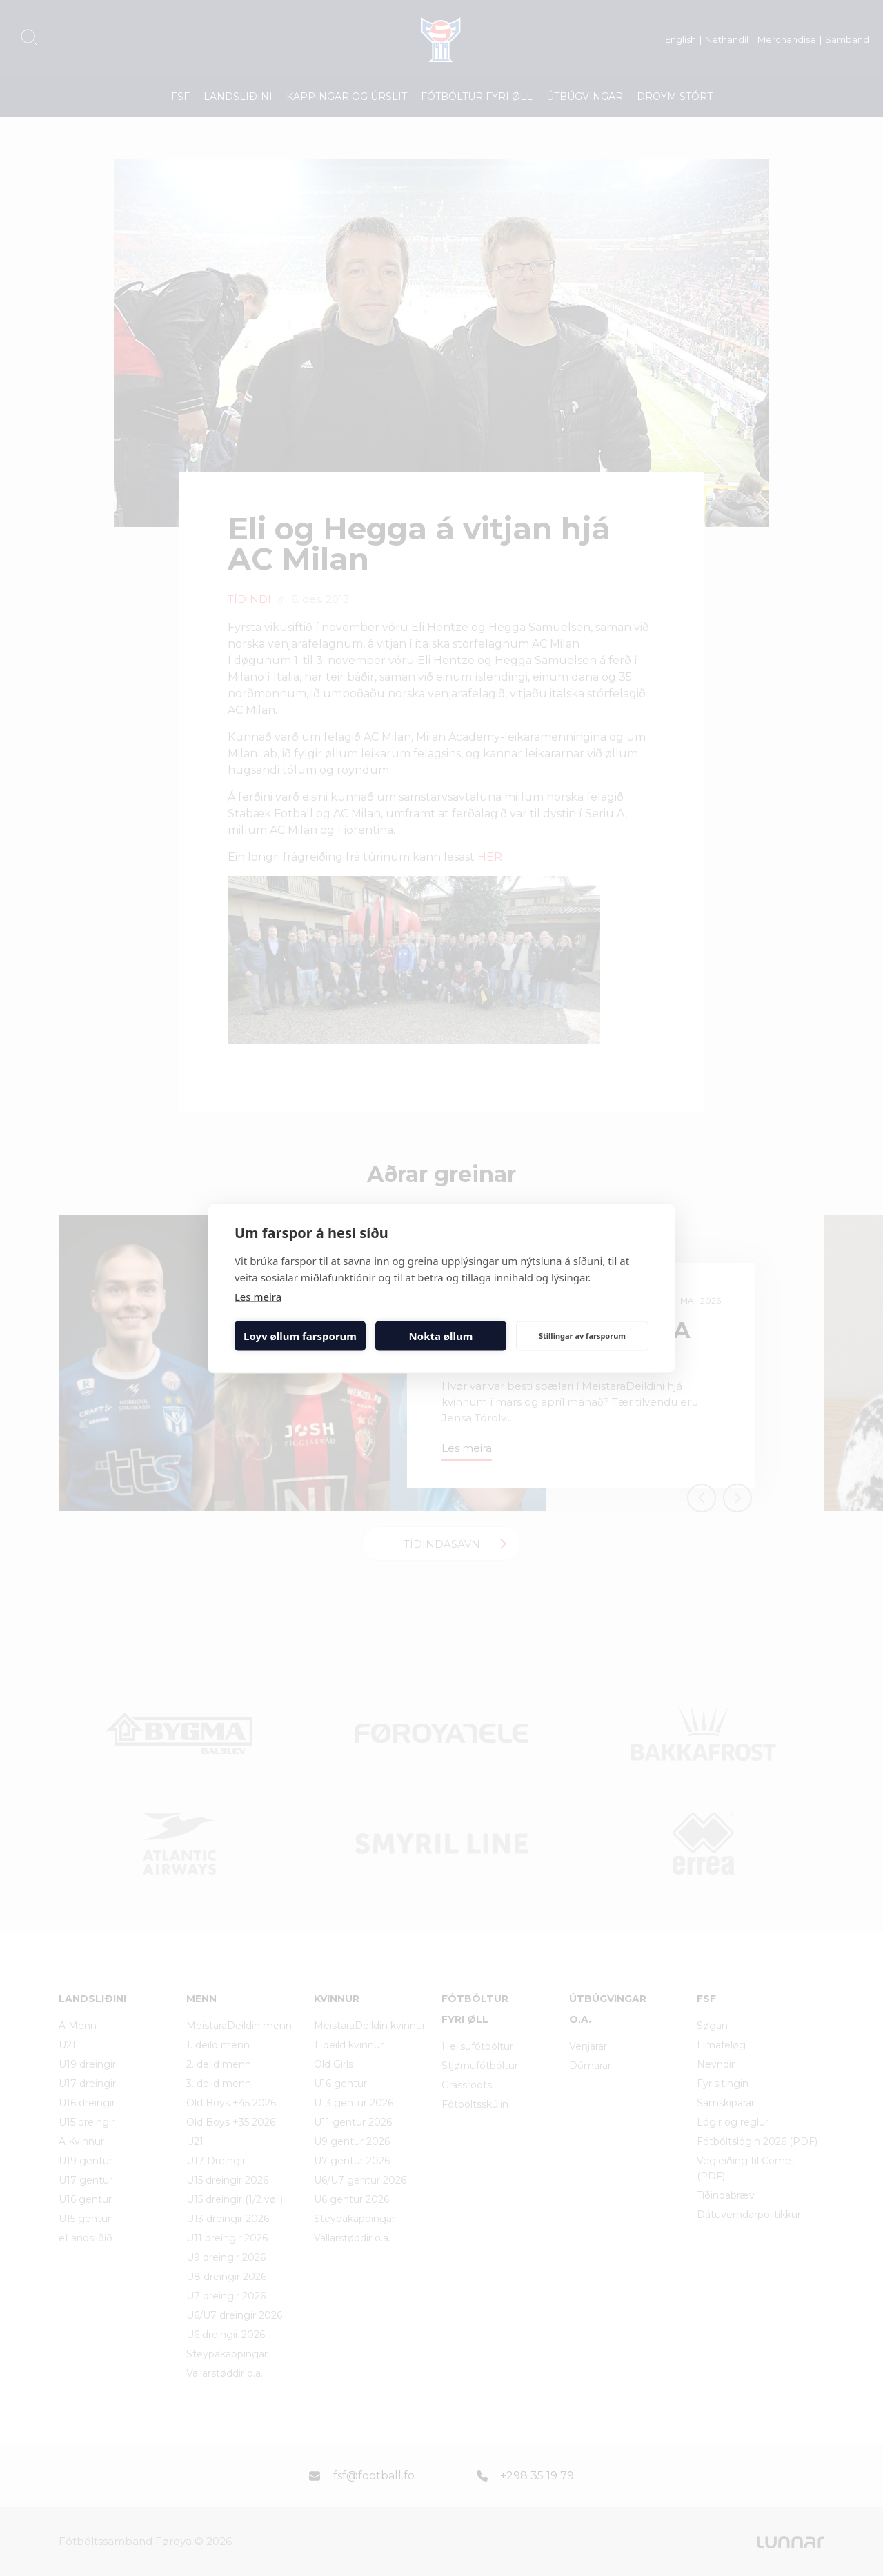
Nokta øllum (441, 1336)
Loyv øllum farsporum (300, 1336)
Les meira (258, 1296)
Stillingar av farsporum (582, 1335)
